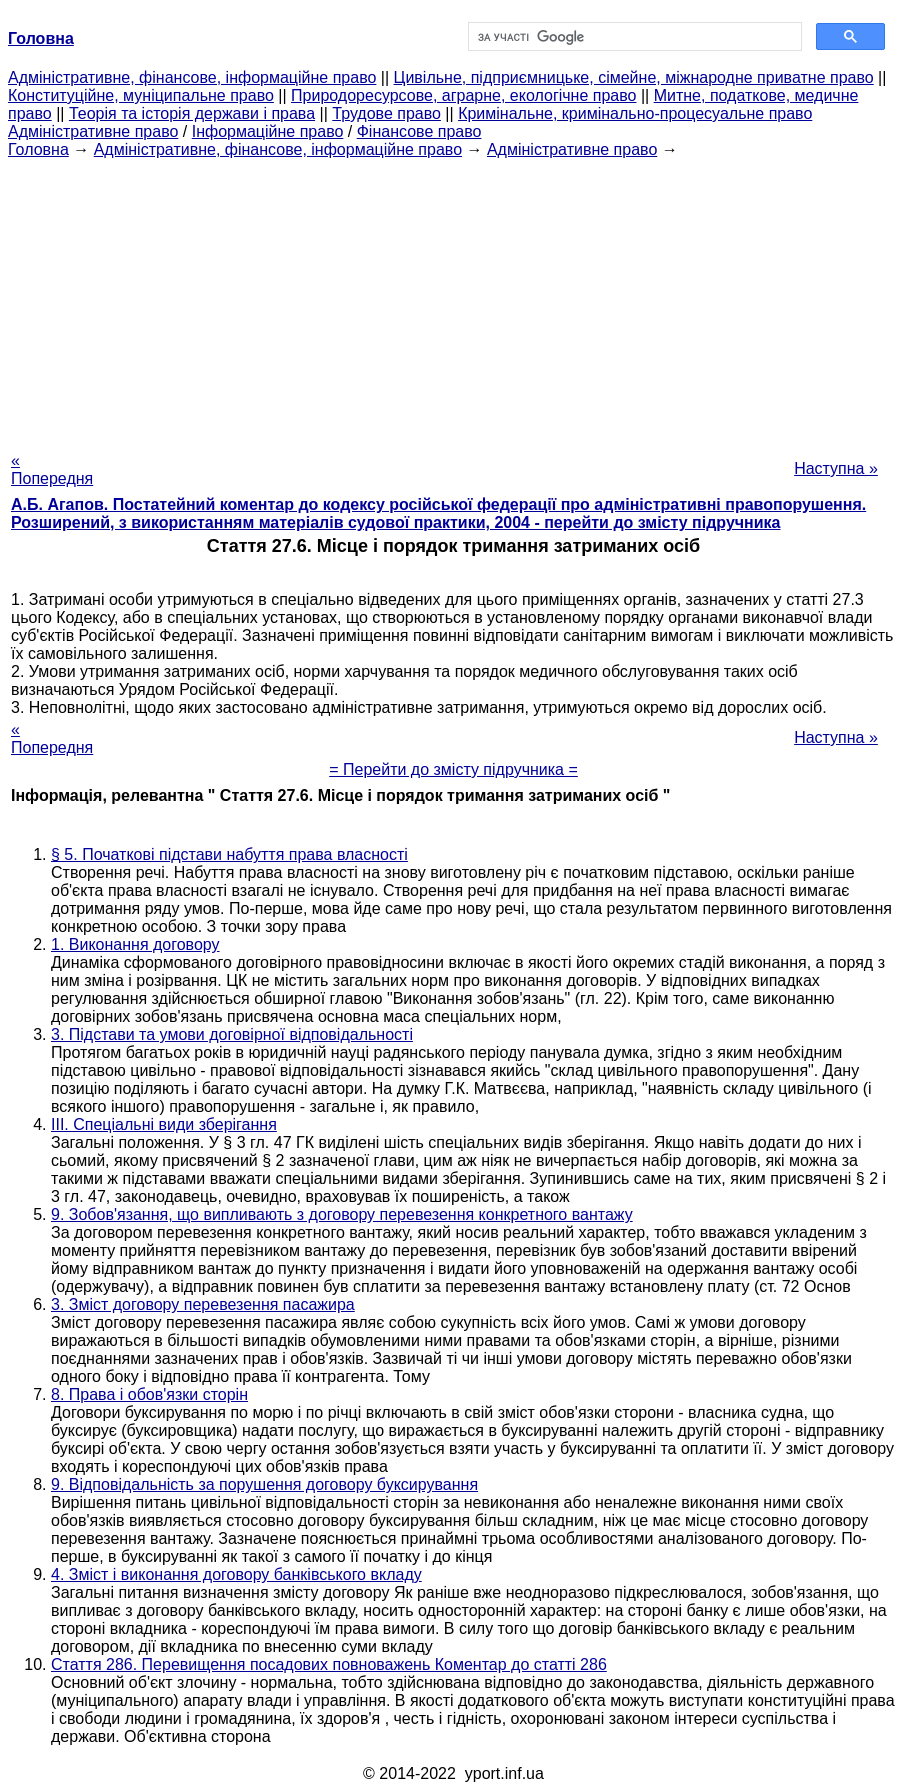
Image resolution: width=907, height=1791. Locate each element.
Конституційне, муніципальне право (141, 95)
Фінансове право (419, 131)
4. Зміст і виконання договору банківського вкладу (236, 1574)
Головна (38, 149)
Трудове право (386, 113)
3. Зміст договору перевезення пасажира (203, 1304)
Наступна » (836, 468)
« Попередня (52, 469)
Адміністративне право (93, 131)
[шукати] (633, 37)
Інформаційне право (268, 131)
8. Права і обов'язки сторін (149, 1394)
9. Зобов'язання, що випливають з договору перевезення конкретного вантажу (342, 1214)
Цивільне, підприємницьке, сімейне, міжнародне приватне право (634, 77)
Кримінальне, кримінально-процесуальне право (635, 113)
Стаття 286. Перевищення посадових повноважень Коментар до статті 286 (329, 1664)
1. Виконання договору (135, 944)
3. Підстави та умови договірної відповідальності (232, 1034)
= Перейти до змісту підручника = (453, 769)
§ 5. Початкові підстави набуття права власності (229, 854)
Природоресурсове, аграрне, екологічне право (463, 95)
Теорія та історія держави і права (192, 113)
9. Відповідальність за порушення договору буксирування (264, 1484)
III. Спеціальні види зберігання (164, 1124)
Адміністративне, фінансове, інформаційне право (192, 77)
